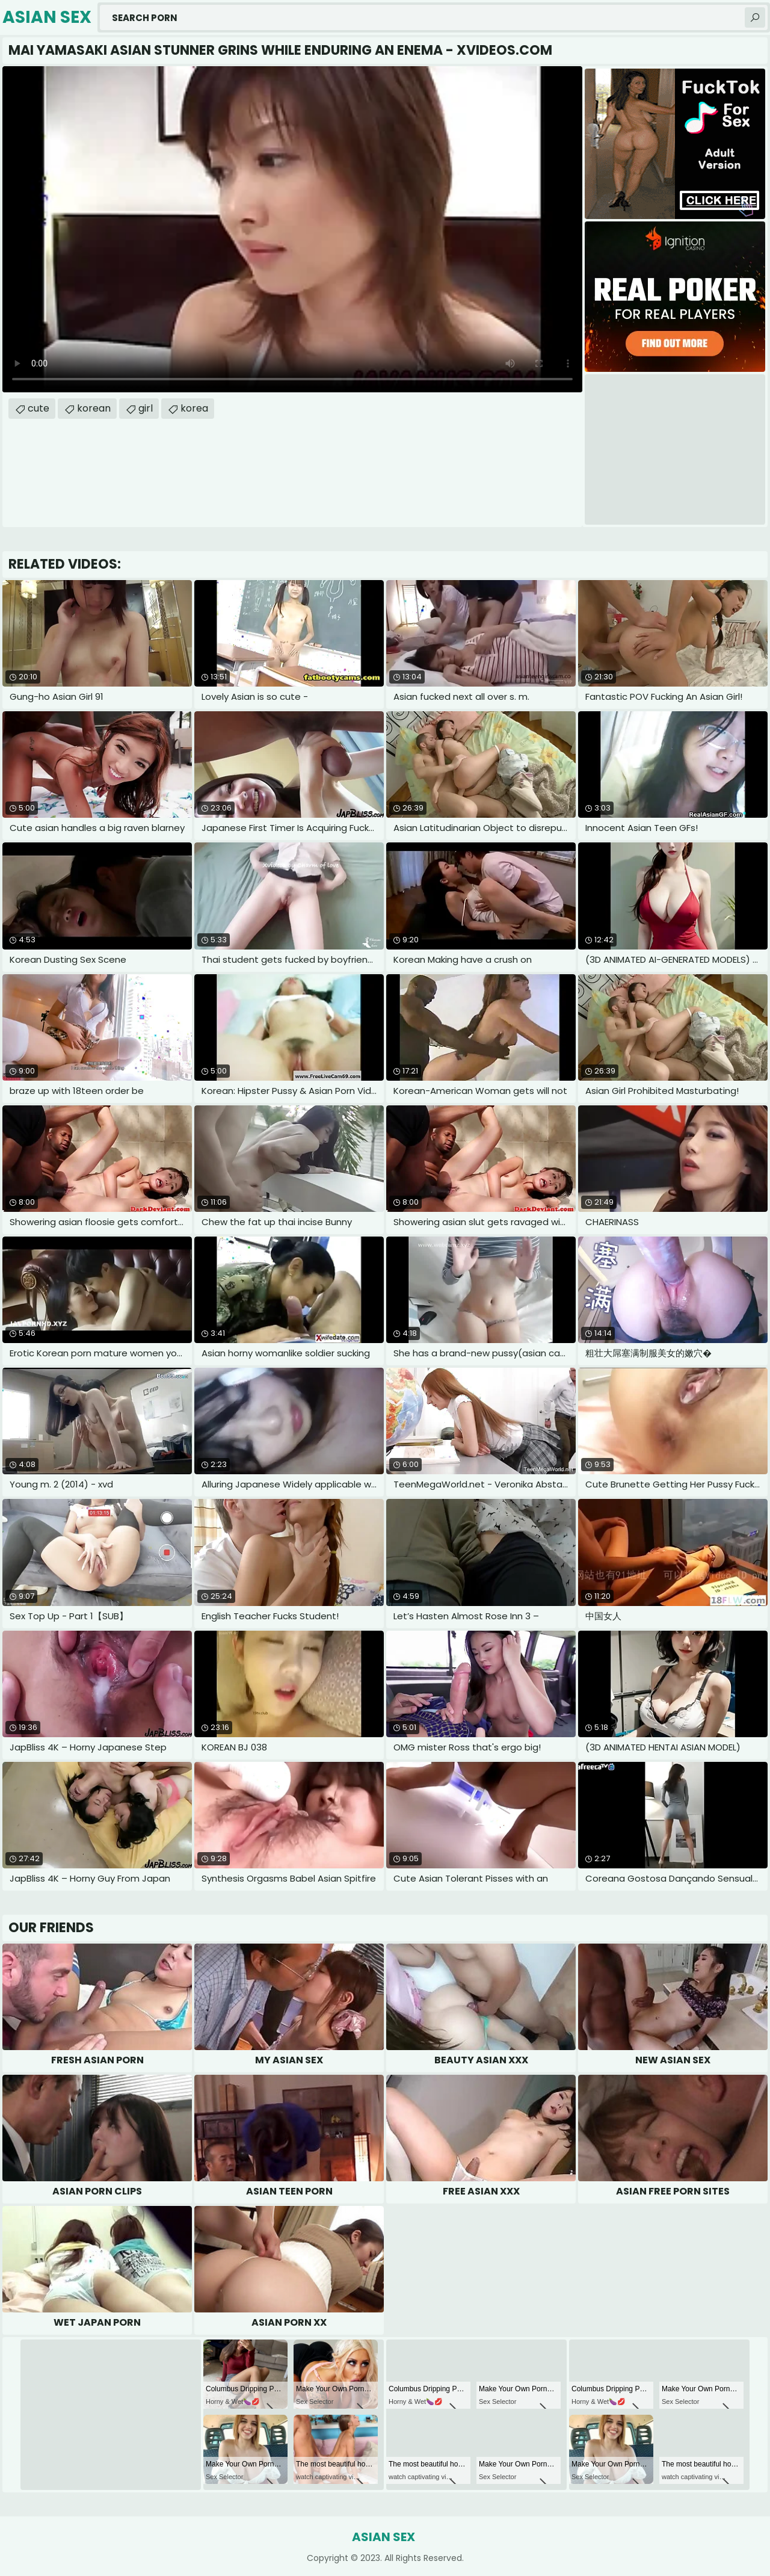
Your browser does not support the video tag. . (292, 229)
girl (145, 408)
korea (194, 408)
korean (94, 408)
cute (38, 408)
